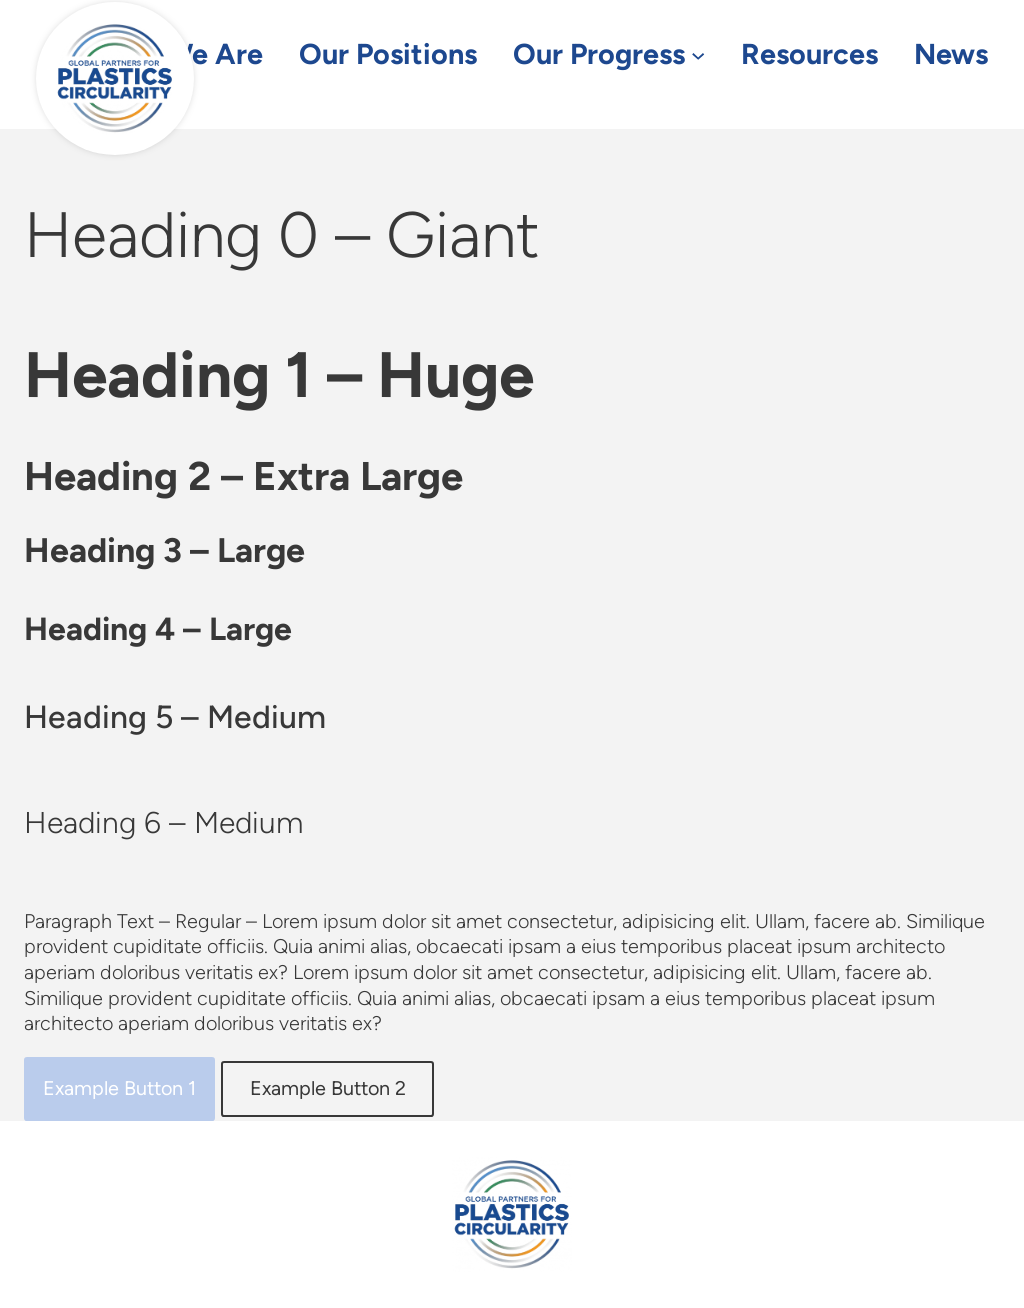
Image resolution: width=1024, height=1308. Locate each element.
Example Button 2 (328, 1088)
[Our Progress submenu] (698, 55)
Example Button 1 (119, 1088)
